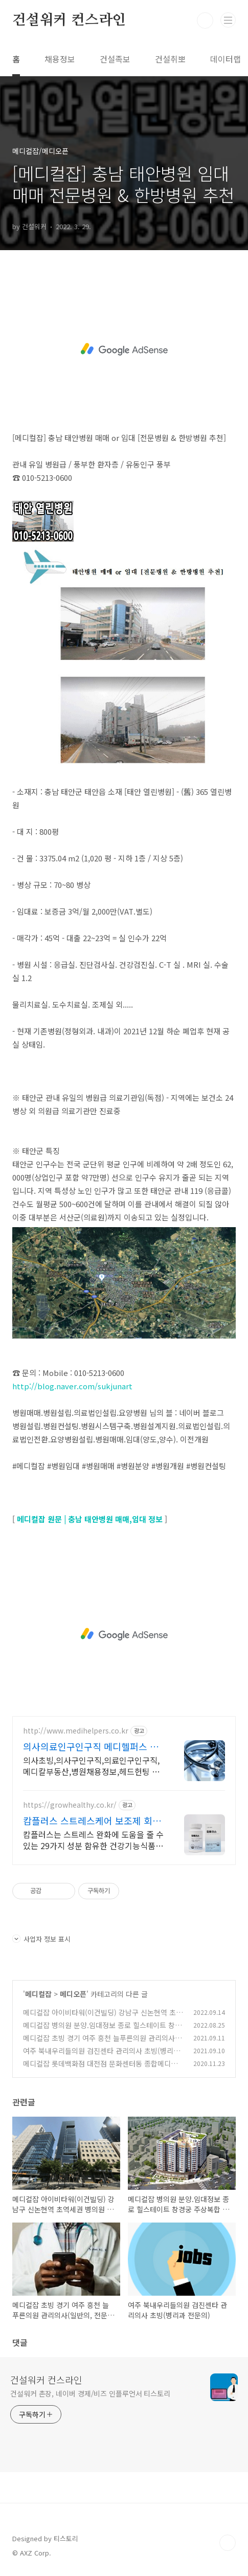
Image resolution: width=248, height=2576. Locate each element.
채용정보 (59, 59)
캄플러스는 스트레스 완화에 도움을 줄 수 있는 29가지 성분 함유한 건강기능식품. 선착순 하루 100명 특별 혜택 (93, 1839)
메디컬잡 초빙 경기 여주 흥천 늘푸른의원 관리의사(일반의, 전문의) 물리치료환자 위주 (103, 2043)
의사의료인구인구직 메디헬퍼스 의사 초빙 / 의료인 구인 (91, 1746)
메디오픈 (73, 1994)
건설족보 (115, 59)
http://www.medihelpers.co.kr (75, 1730)
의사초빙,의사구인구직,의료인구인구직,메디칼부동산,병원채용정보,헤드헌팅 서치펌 (91, 1765)
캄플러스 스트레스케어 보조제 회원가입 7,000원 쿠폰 (92, 1820)
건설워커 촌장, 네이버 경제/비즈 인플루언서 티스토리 (90, 2393)
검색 (205, 20)
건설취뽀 (170, 59)
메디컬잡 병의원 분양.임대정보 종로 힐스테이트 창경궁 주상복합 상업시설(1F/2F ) (102, 2030)
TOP (227, 2543)
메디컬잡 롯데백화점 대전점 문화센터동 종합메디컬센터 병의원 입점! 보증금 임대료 (103, 2068)
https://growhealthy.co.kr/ (70, 1805)
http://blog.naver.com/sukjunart (73, 1386)
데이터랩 (225, 59)
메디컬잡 (38, 1994)
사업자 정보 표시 (41, 1939)
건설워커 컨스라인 (69, 20)
